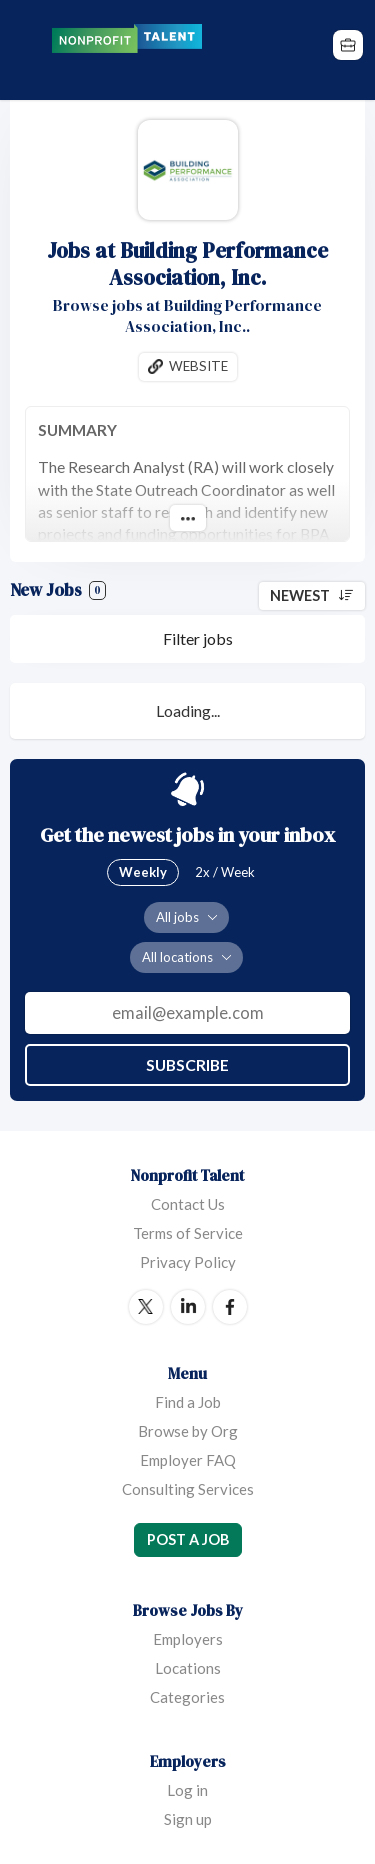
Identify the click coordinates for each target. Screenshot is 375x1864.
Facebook (230, 1307)
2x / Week (225, 872)
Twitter (146, 1307)
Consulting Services (188, 1489)
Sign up (188, 1819)
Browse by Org (188, 1431)
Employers (188, 1639)
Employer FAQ (188, 1460)
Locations (188, 1668)
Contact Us (188, 1204)
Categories (187, 1697)
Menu (27, 50)
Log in (187, 1790)
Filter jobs (198, 638)
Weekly (143, 872)
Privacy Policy (188, 1262)
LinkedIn (188, 1307)
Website (198, 366)
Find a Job (188, 1402)
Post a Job (188, 1539)
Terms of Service (188, 1233)
